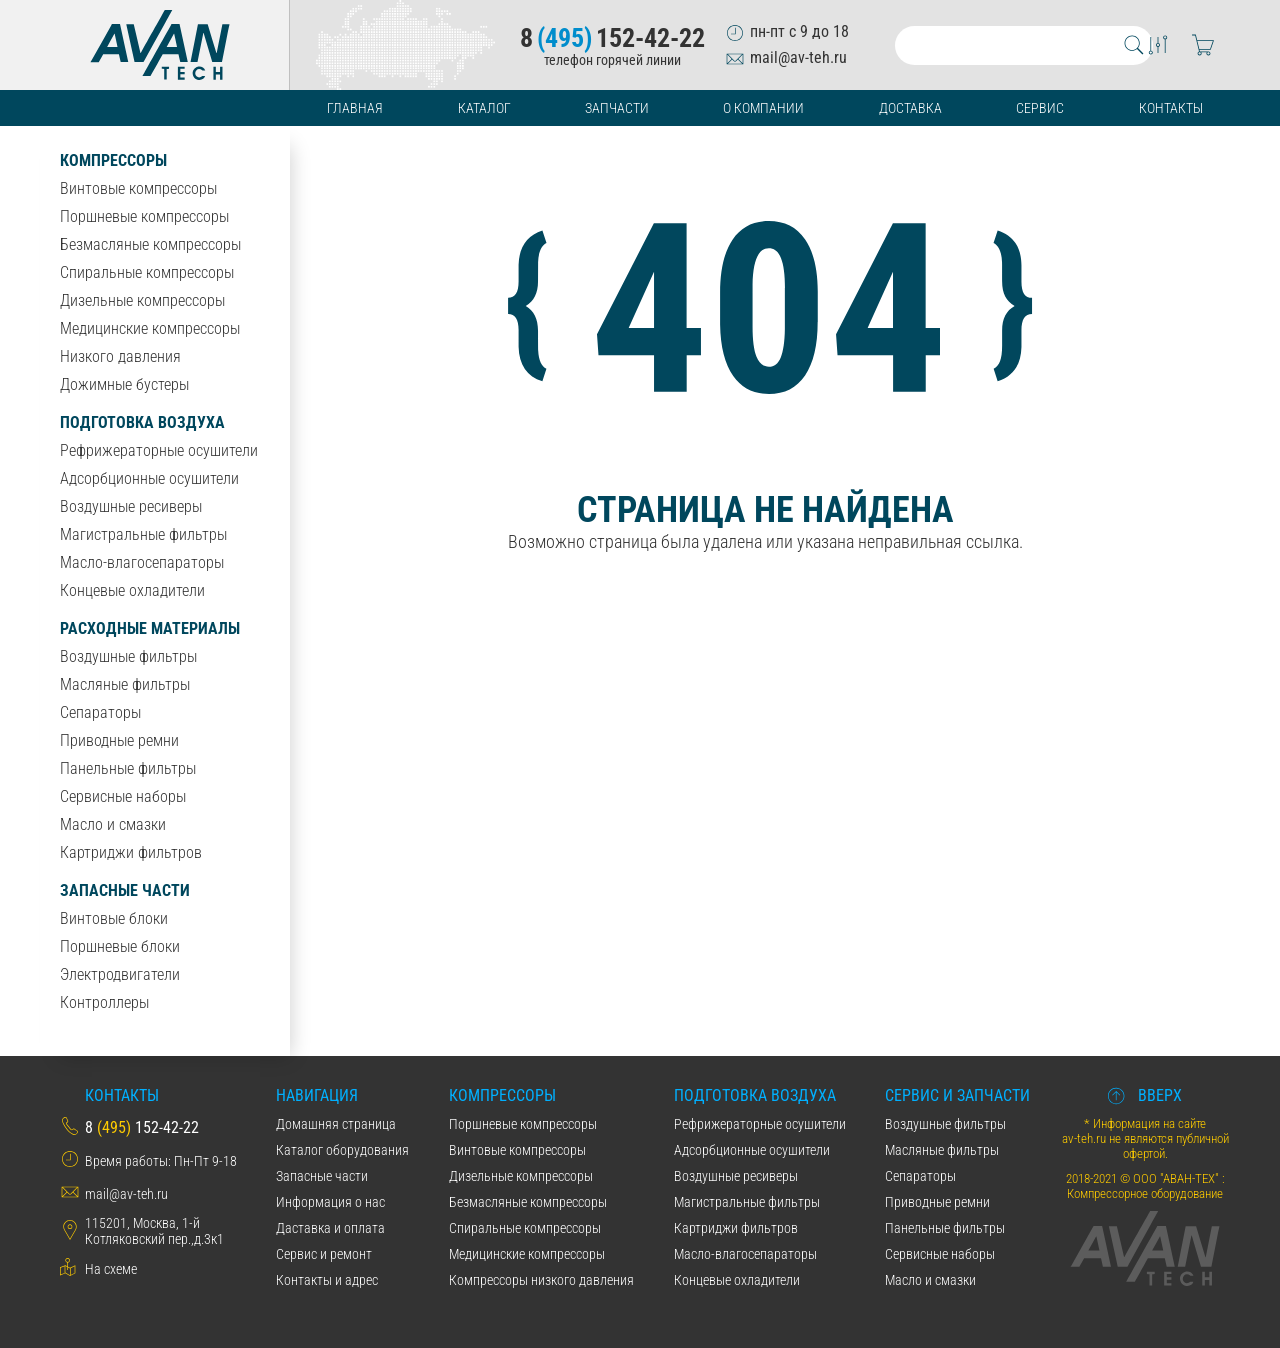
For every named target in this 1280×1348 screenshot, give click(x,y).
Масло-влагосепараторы (142, 562)
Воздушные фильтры (128, 656)
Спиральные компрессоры (147, 272)
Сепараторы (100, 712)
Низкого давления (120, 356)
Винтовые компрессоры (138, 188)
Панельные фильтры (128, 768)
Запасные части (125, 890)
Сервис (1040, 108)
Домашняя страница (336, 1124)
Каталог (484, 108)
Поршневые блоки (120, 946)
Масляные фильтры (125, 684)
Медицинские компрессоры (150, 328)
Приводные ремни (119, 740)
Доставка (910, 108)
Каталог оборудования (342, 1150)
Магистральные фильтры (143, 534)
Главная (355, 108)
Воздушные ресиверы (131, 506)
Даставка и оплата (330, 1228)
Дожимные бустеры (124, 384)
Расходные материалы (150, 628)
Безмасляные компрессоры (150, 244)
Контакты (1171, 108)
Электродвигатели (120, 974)
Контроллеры (104, 1002)
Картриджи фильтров (131, 852)
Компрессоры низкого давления (541, 1280)
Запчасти (617, 108)
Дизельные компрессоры (142, 300)
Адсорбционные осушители (149, 478)
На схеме (111, 1269)
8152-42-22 (612, 38)
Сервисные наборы (123, 796)
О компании (763, 108)
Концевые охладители (132, 590)
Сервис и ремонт (324, 1254)
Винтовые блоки (114, 918)
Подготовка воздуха (142, 422)
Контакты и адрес (327, 1280)
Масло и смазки (113, 824)
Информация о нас (330, 1202)
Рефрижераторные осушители (159, 450)
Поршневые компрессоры (144, 216)
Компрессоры (113, 160)
